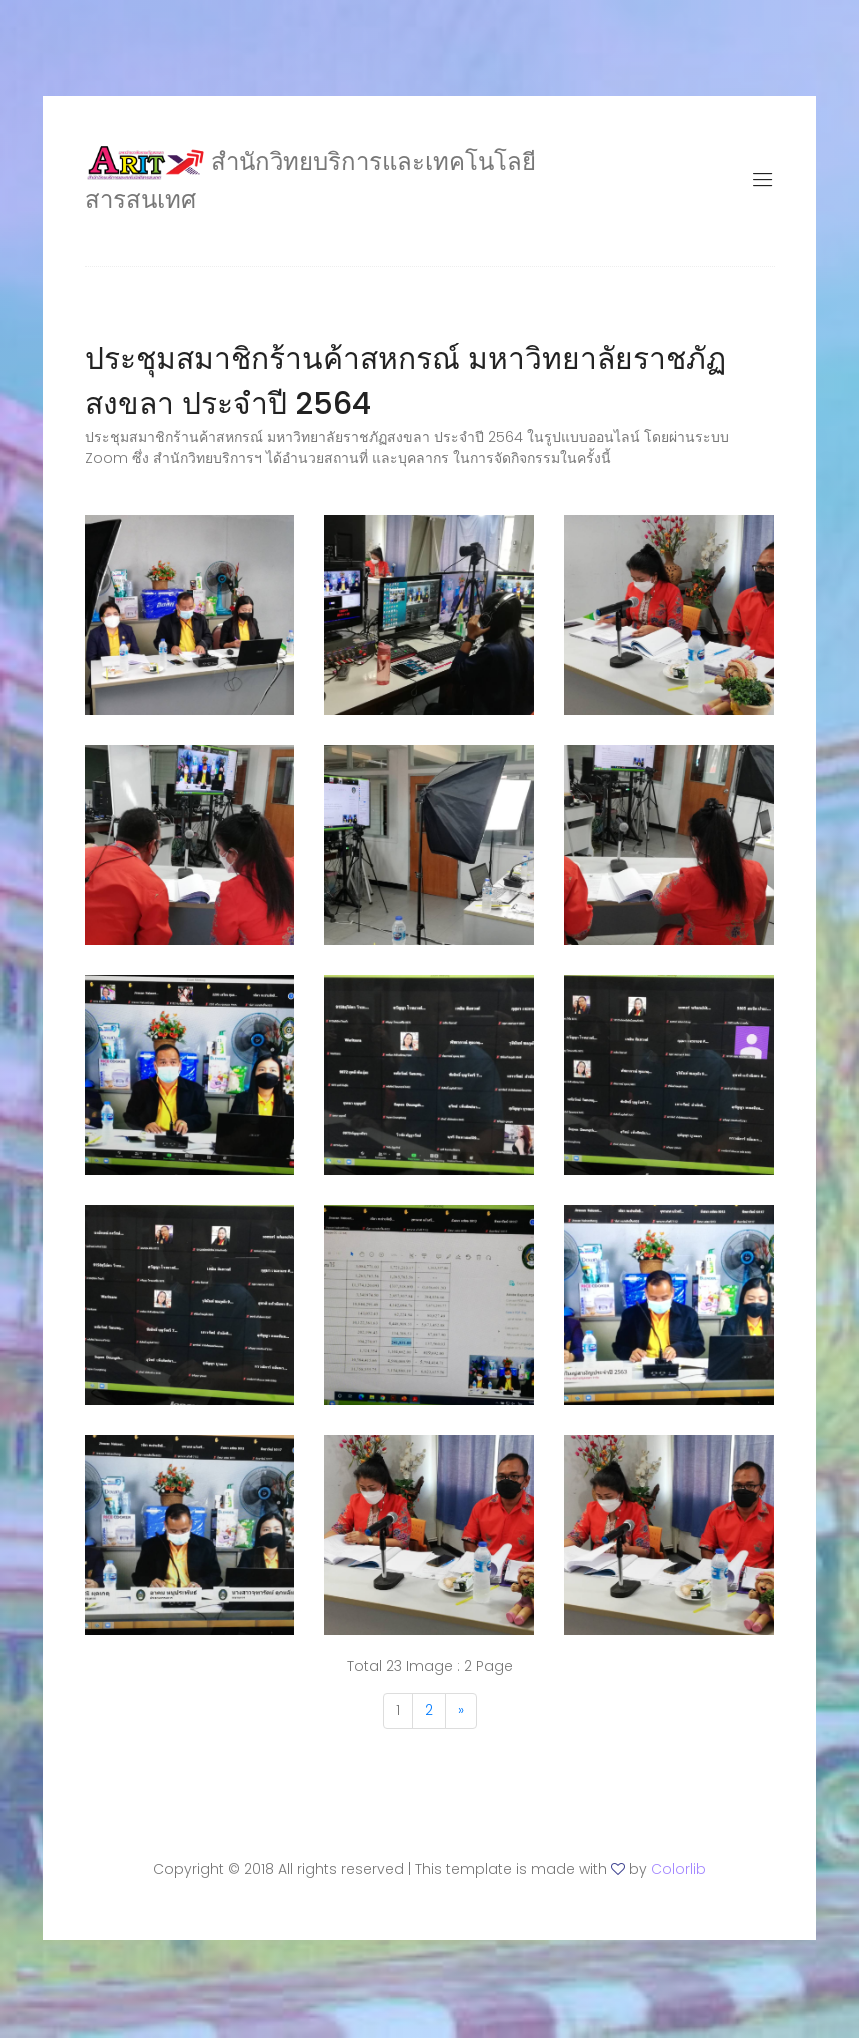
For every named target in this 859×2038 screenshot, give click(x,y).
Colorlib (678, 1877)
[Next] (461, 1719)
